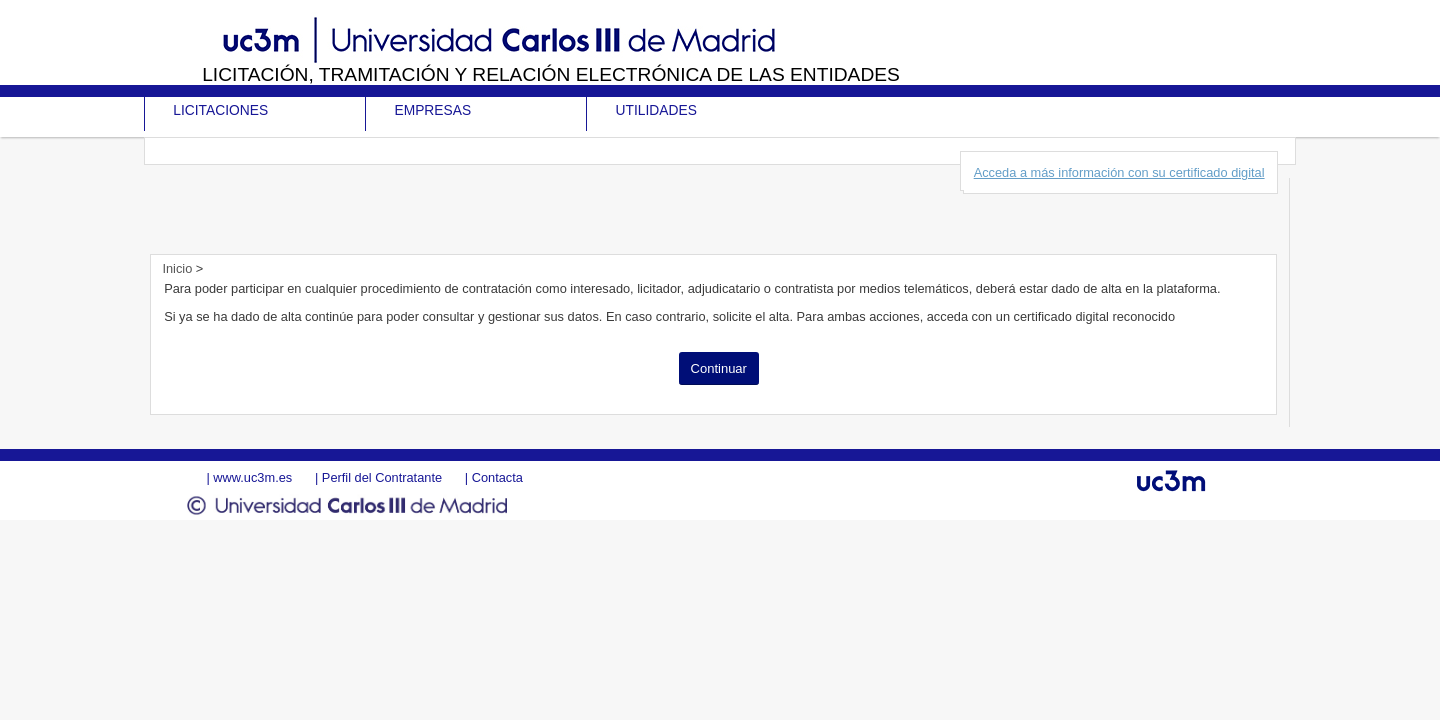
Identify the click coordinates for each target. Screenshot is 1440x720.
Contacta (497, 477)
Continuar (719, 368)
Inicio (178, 268)
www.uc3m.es (252, 477)
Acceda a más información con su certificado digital (1119, 172)
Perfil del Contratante (382, 477)
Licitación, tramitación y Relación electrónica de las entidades (551, 74)
